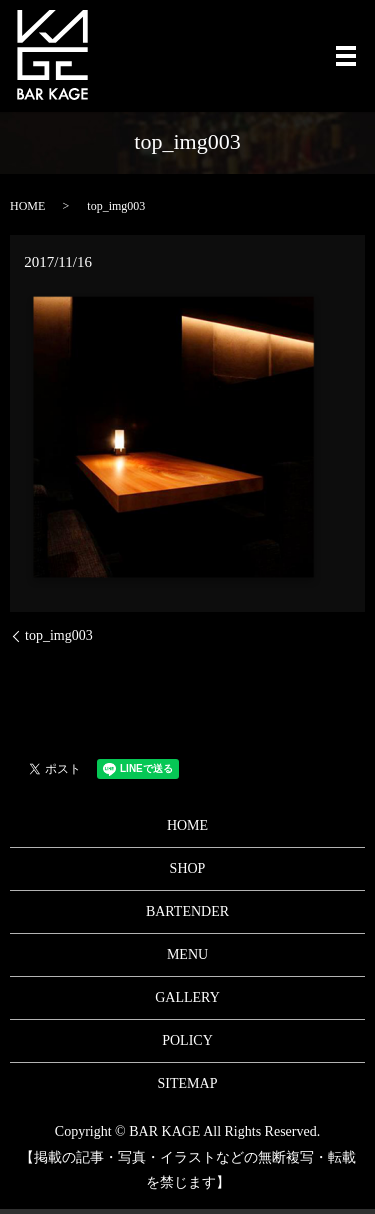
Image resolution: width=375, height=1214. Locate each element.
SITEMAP (188, 1083)
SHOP (188, 868)
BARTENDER (187, 911)
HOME (27, 206)
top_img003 (59, 635)
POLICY (187, 1040)
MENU (187, 954)
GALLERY (187, 997)
